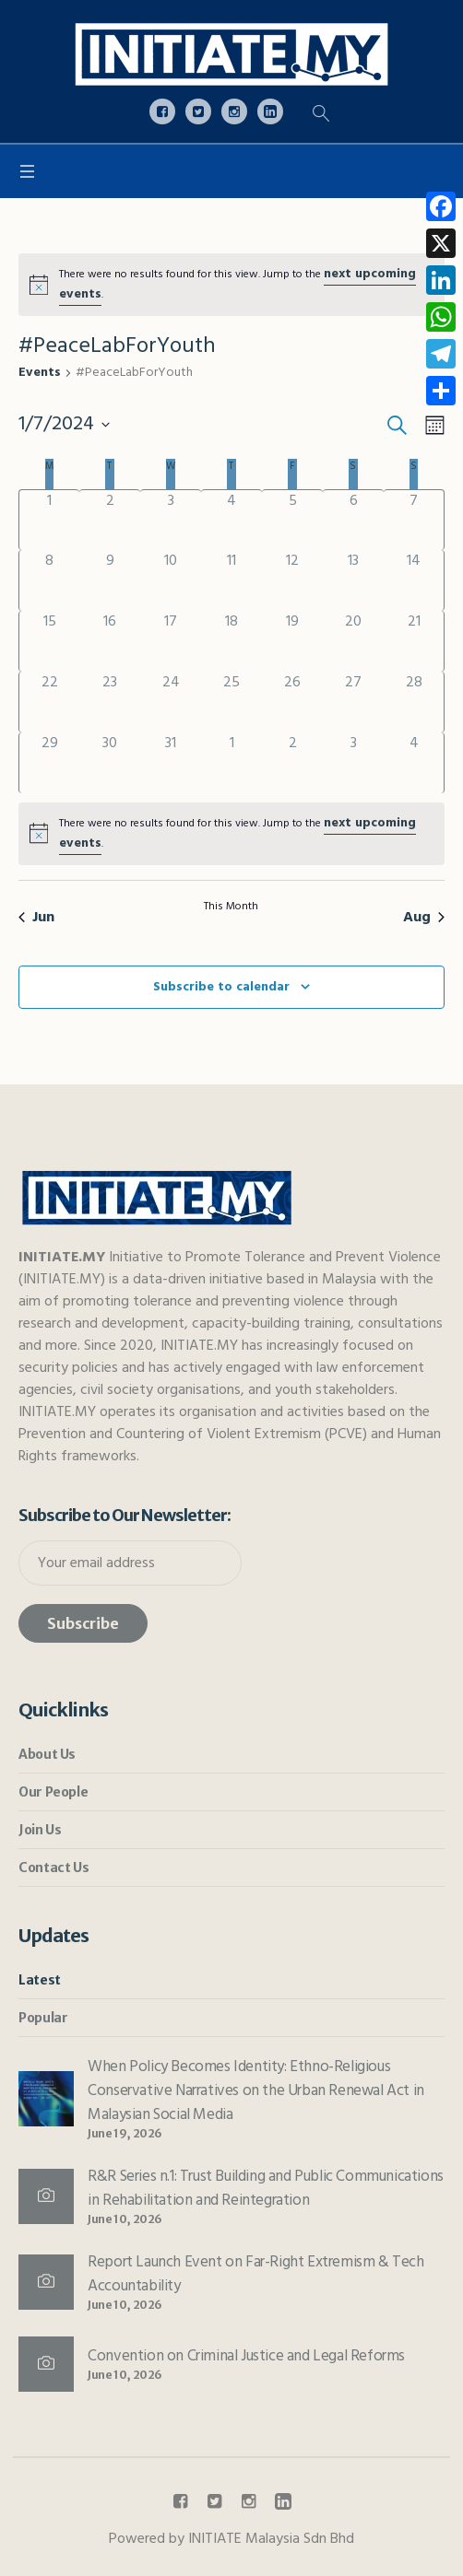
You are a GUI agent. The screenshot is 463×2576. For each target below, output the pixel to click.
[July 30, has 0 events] (109, 762)
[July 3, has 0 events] (170, 520)
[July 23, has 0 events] (109, 702)
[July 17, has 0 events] (170, 641)
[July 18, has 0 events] (231, 641)
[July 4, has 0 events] (231, 520)
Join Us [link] (39, 1829)
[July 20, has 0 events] (353, 641)
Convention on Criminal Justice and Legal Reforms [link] (246, 2356)
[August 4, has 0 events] (414, 762)
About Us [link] (47, 1754)
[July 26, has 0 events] (292, 702)
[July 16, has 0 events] (109, 641)
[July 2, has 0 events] (109, 520)
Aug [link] (424, 918)
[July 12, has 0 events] (292, 580)
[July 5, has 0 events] (292, 520)
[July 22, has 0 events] (49, 702)
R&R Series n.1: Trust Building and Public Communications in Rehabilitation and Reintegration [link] (266, 2188)
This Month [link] (231, 907)
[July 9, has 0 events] (109, 580)
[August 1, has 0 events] (231, 762)
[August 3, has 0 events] (353, 762)
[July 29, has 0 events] (49, 762)
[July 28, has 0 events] (414, 702)
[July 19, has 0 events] (292, 641)
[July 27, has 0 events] (353, 702)
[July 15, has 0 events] (49, 641)
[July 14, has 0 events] (414, 580)
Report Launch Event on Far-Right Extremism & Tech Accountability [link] (255, 2274)
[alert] (231, 284)
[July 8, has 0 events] (49, 580)
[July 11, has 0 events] (231, 580)
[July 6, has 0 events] (353, 520)
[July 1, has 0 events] (49, 520)
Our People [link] (53, 1792)
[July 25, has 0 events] (231, 702)
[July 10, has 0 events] (170, 580)
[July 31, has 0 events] (170, 762)
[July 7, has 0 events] (414, 520)
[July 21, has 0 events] (414, 641)
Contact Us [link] (53, 1867)
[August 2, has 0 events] (292, 762)
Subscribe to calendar (221, 987)
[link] (231, 53)
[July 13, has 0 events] (353, 580)
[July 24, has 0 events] (170, 702)
